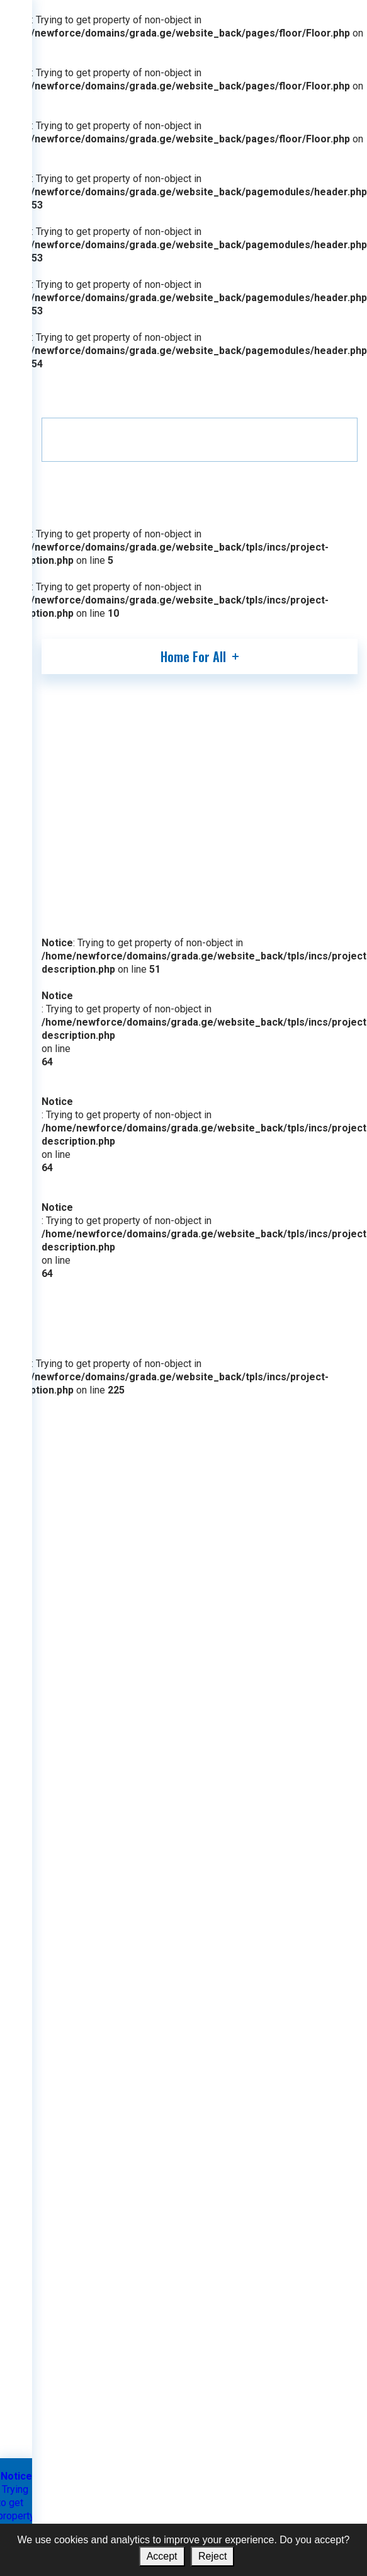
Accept (162, 2556)
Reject (212, 2556)
